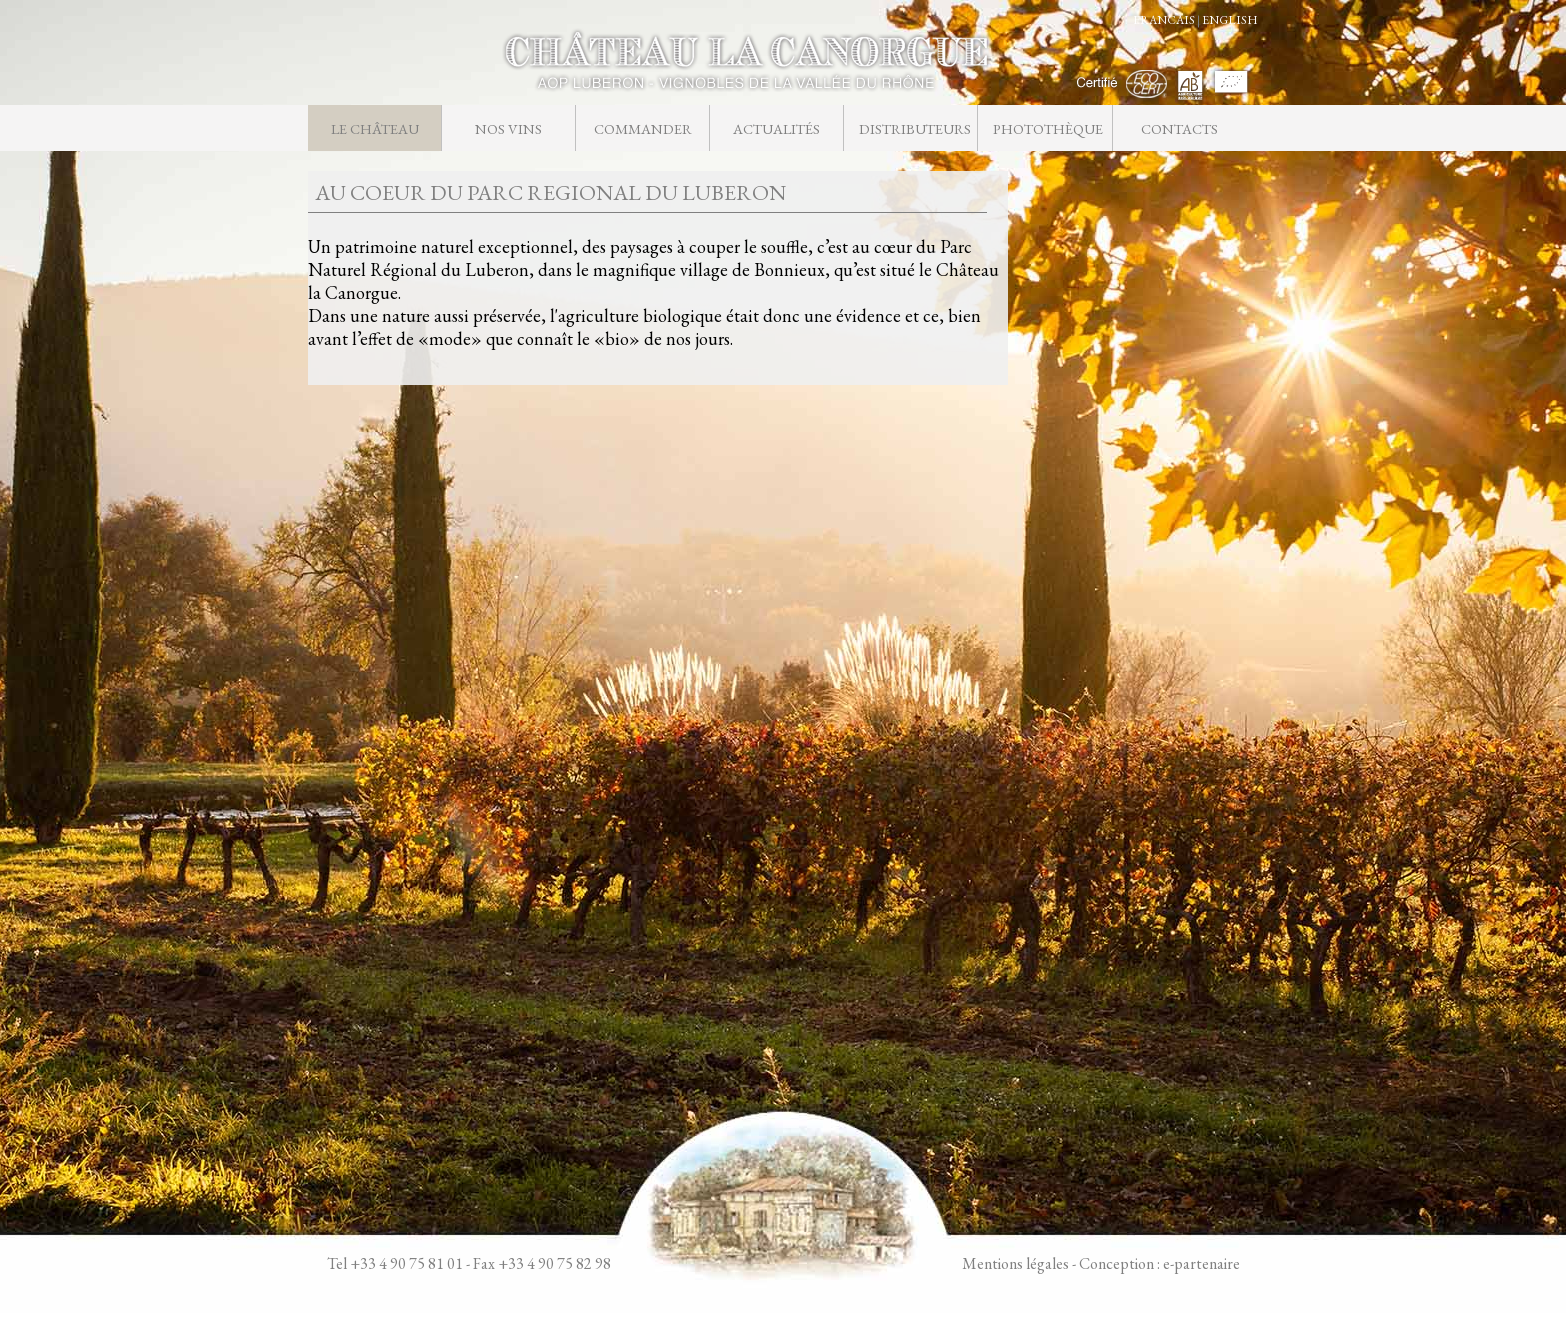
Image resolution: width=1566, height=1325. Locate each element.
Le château (375, 128)
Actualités (776, 128)
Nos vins (508, 128)
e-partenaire (1201, 1263)
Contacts (1179, 128)
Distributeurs (914, 128)
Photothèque (1048, 128)
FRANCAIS (1164, 20)
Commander (643, 128)
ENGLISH (1230, 20)
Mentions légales (1015, 1263)
